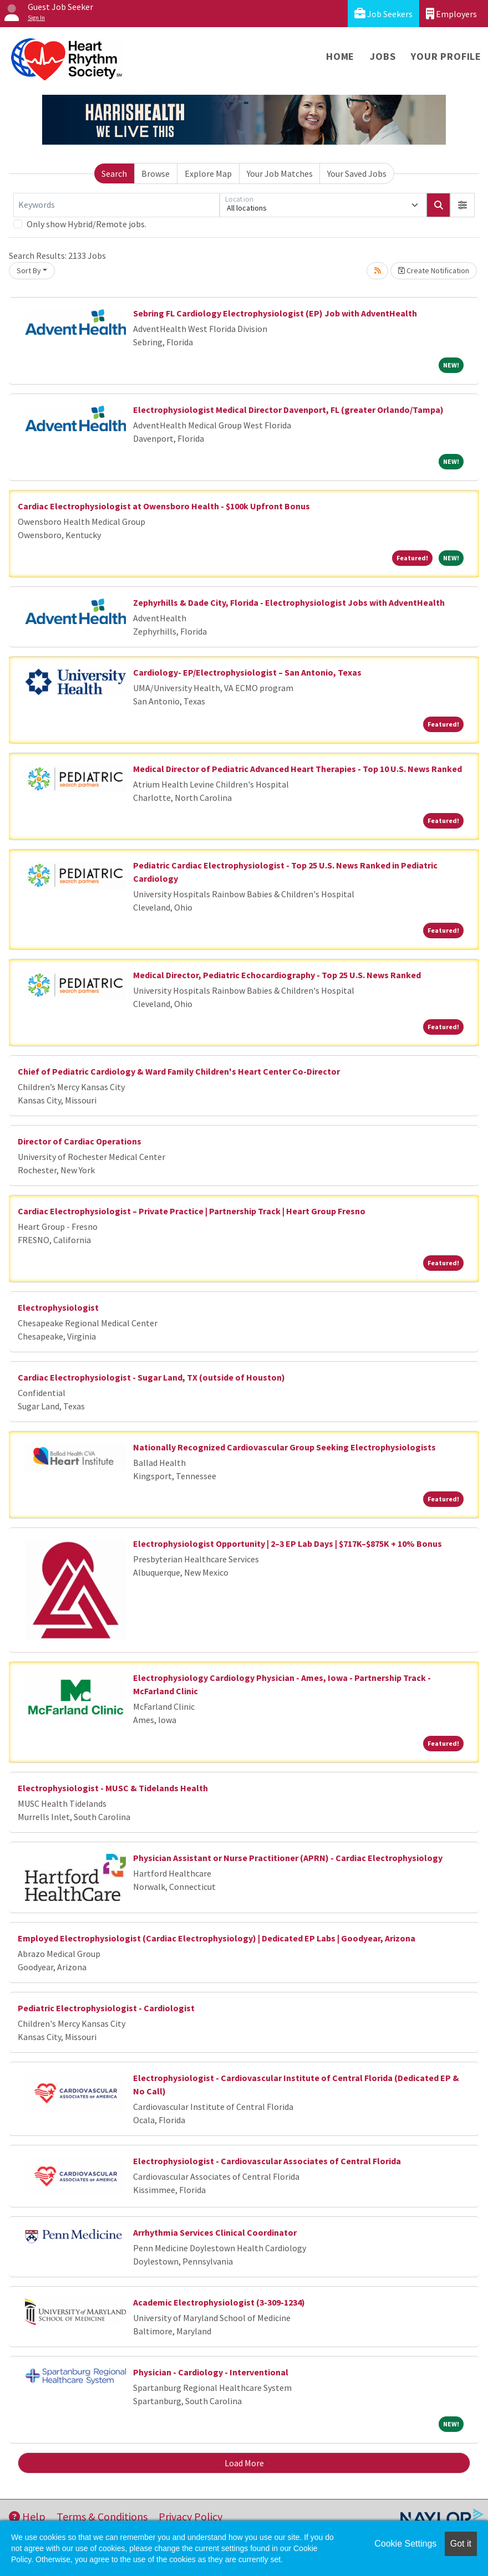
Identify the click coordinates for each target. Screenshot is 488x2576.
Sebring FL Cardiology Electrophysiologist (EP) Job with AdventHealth (275, 313)
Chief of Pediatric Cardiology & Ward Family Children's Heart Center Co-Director (179, 1071)
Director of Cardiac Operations (79, 1141)
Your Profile (446, 56)
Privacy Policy (190, 2516)
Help (27, 2516)
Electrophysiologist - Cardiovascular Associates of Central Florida (267, 2160)
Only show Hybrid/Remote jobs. (86, 223)
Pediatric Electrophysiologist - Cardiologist (106, 2007)
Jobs (382, 56)
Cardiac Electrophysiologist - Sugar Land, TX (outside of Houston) (151, 1377)
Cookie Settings (405, 2543)
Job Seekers (383, 14)
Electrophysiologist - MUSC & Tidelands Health (113, 1787)
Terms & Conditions (102, 2516)
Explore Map (208, 173)
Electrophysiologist (58, 1307)
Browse (155, 173)
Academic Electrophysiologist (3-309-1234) (219, 2302)
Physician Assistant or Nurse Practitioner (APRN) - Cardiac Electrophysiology (288, 1857)
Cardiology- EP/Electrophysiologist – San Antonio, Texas (247, 672)
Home (340, 56)
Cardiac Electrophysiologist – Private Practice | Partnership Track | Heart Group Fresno (191, 1211)
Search (114, 173)
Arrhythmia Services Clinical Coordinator (215, 2232)
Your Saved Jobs (357, 173)
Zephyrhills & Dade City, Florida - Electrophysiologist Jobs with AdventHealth (289, 602)
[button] (462, 205)
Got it (460, 2543)
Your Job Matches (280, 173)
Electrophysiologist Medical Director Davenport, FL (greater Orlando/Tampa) (288, 409)
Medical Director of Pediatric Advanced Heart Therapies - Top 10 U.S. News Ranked (297, 768)
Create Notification (433, 270)
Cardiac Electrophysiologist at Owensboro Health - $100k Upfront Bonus (164, 506)
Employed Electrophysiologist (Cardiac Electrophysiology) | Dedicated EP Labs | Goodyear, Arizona (216, 1938)
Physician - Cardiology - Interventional (210, 2372)
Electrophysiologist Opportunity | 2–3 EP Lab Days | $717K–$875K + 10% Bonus (287, 1543)
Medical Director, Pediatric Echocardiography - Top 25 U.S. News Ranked (277, 974)
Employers (451, 14)
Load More (244, 2462)
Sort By (29, 270)
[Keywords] (116, 205)
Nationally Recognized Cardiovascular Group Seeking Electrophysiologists (284, 1447)
